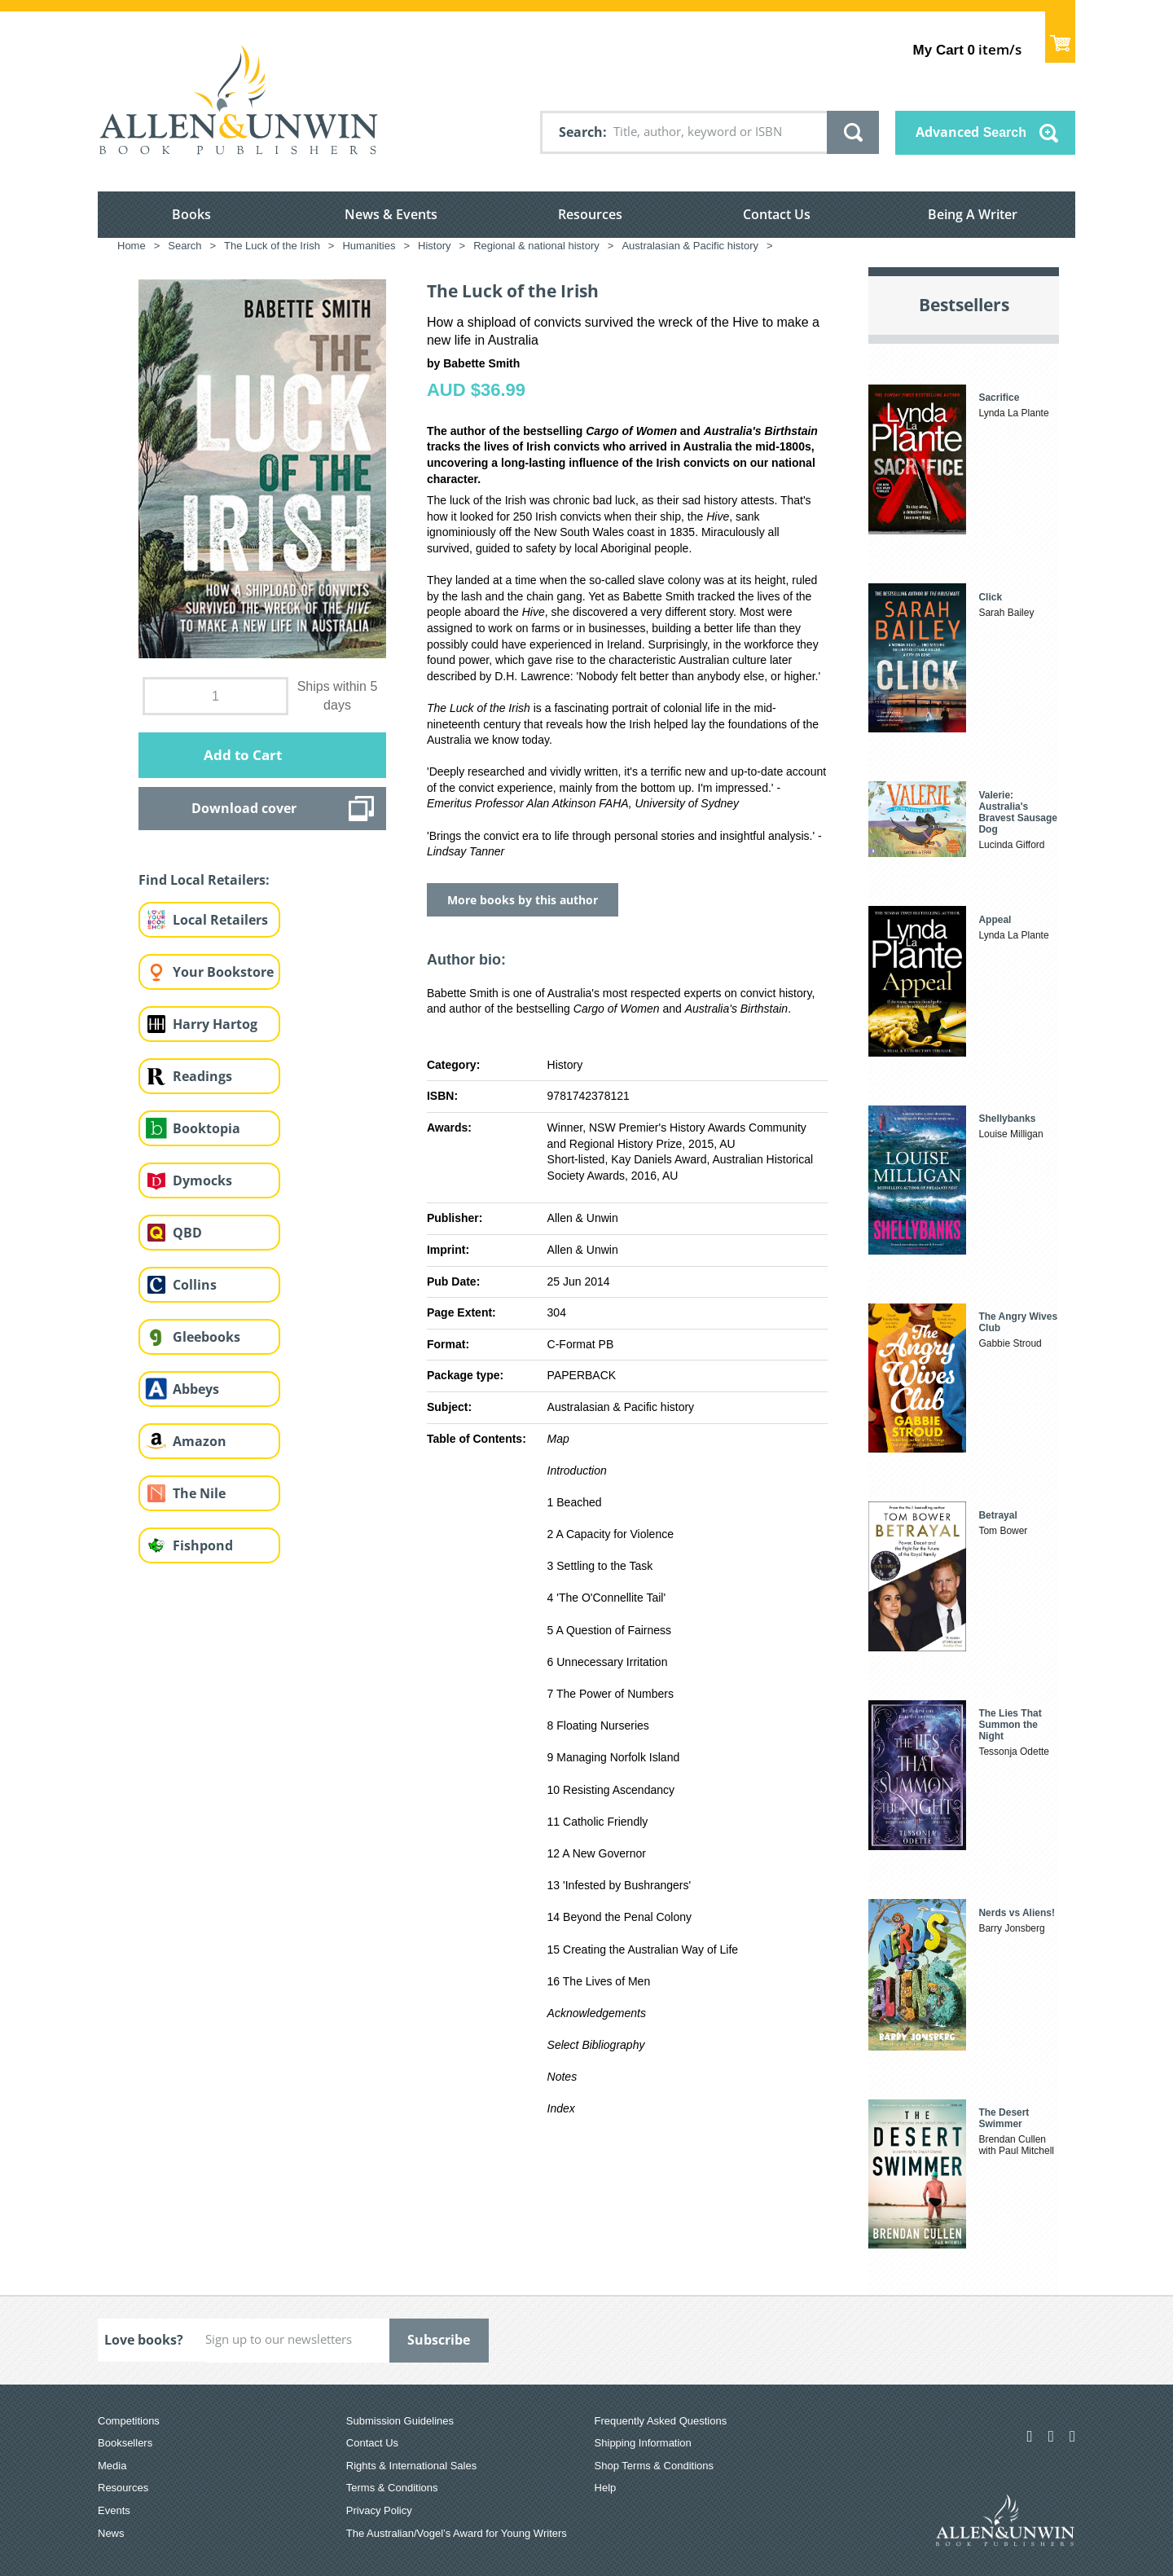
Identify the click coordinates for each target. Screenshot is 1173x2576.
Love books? (143, 2340)
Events (114, 2510)
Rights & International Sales (411, 2466)
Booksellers (125, 2443)
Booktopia (206, 1128)
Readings (202, 1076)
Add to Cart (243, 754)
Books (191, 214)
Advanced (971, 132)
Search (581, 132)
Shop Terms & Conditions (654, 2466)
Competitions (129, 2421)
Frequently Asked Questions (661, 2421)
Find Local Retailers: (204, 880)
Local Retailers (220, 920)
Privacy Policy (379, 2510)
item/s (967, 49)
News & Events (391, 214)
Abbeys (196, 1389)
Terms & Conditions (392, 2487)
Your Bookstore (223, 972)
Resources (590, 214)
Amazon (199, 1441)
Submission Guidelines (400, 2421)
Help (606, 2487)
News (111, 2533)
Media (112, 2466)
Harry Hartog (215, 1024)
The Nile (199, 1493)
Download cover (244, 808)
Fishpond (203, 1545)
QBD (187, 1233)
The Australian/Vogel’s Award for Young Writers (456, 2533)
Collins (195, 1285)
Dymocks (202, 1180)
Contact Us (777, 214)
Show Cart (1060, 37)
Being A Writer (972, 214)
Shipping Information (643, 2443)
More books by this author (522, 900)
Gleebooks (206, 1337)
